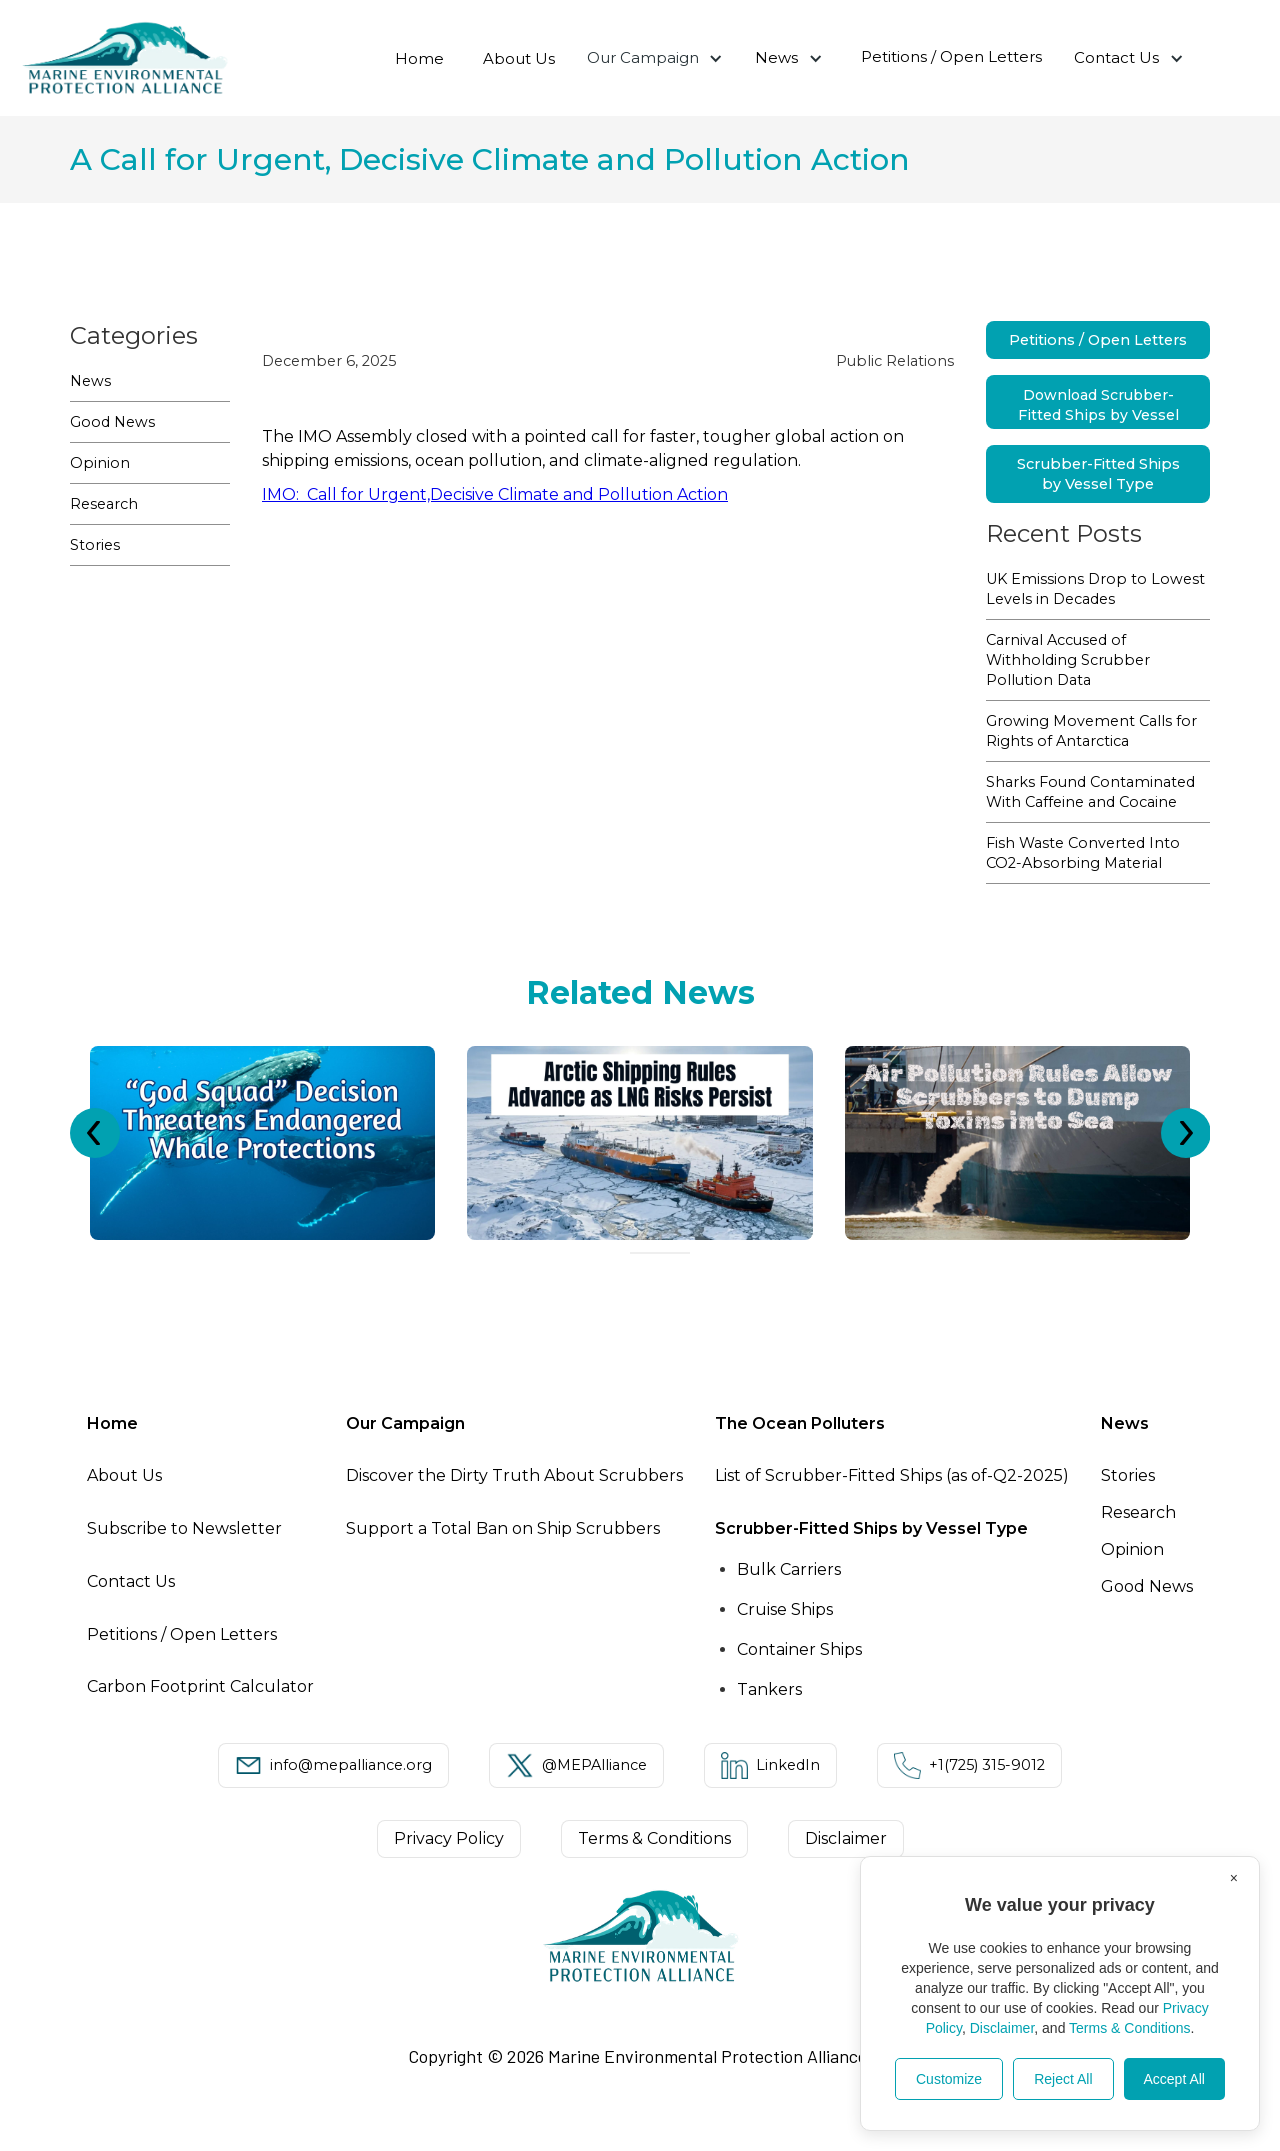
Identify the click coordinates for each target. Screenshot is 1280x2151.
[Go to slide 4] (672, 1253)
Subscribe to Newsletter (184, 1528)
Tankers (769, 1689)
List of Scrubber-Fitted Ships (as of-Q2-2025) (892, 1475)
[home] (125, 58)
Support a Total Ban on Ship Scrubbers (503, 1528)
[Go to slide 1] (636, 1253)
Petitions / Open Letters (951, 56)
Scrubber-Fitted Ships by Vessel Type (1098, 474)
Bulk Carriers (789, 1569)
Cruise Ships (785, 1609)
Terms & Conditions (1129, 2028)
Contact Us (1116, 57)
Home (419, 58)
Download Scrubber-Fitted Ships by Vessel (1098, 405)
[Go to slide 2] (648, 1253)
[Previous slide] (95, 1133)
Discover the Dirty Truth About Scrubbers (514, 1475)
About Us (519, 58)
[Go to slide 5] (684, 1253)
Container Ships (799, 1649)
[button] (655, 58)
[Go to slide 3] (660, 1253)
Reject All (1063, 2079)
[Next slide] (1186, 1133)
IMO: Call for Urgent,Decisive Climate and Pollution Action (495, 494)
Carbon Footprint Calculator (200, 1686)
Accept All (1174, 2079)
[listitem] (262, 1143)
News (776, 57)
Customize (949, 2079)
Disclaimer (1002, 2028)
